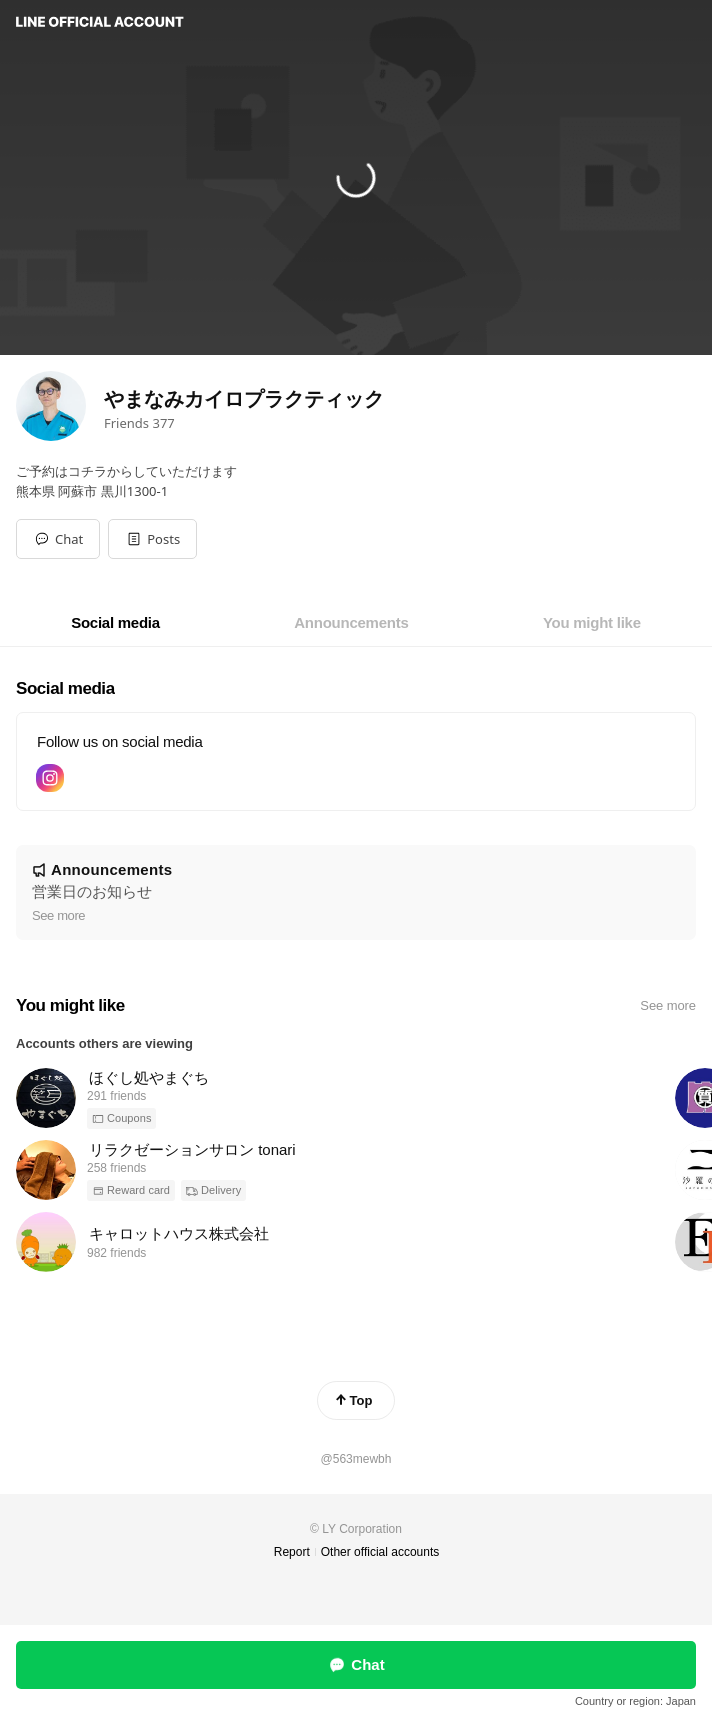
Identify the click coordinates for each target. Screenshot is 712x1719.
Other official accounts (380, 1552)
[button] (152, 539)
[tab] (115, 623)
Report (292, 1552)
